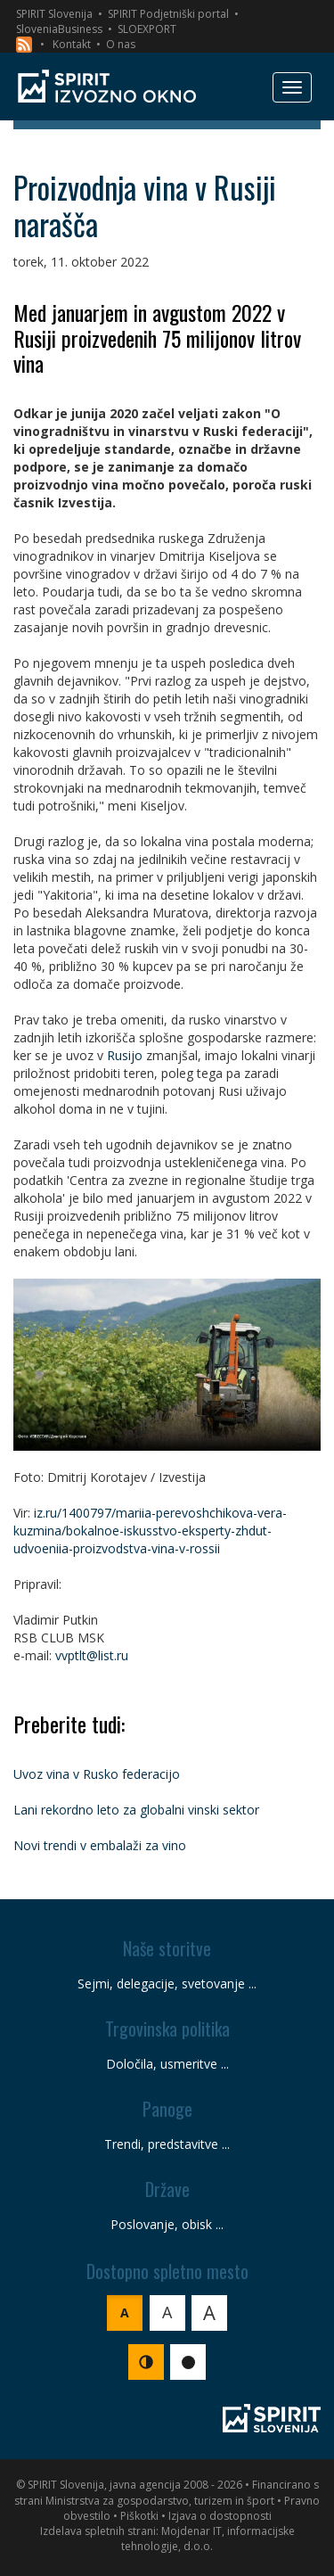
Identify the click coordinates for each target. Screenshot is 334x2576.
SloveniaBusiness (59, 29)
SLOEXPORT (147, 29)
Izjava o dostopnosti (220, 2515)
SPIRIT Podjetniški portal (168, 13)
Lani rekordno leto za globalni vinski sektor (136, 1809)
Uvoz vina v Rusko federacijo (96, 1773)
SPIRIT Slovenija (54, 13)
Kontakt (72, 44)
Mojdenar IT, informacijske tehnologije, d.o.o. (208, 2538)
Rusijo (125, 1055)
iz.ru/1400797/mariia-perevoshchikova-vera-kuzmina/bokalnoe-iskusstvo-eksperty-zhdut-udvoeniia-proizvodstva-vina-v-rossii (150, 1530)
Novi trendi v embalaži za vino (99, 1845)
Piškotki (139, 2515)
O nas (120, 44)
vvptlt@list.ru (91, 1655)
